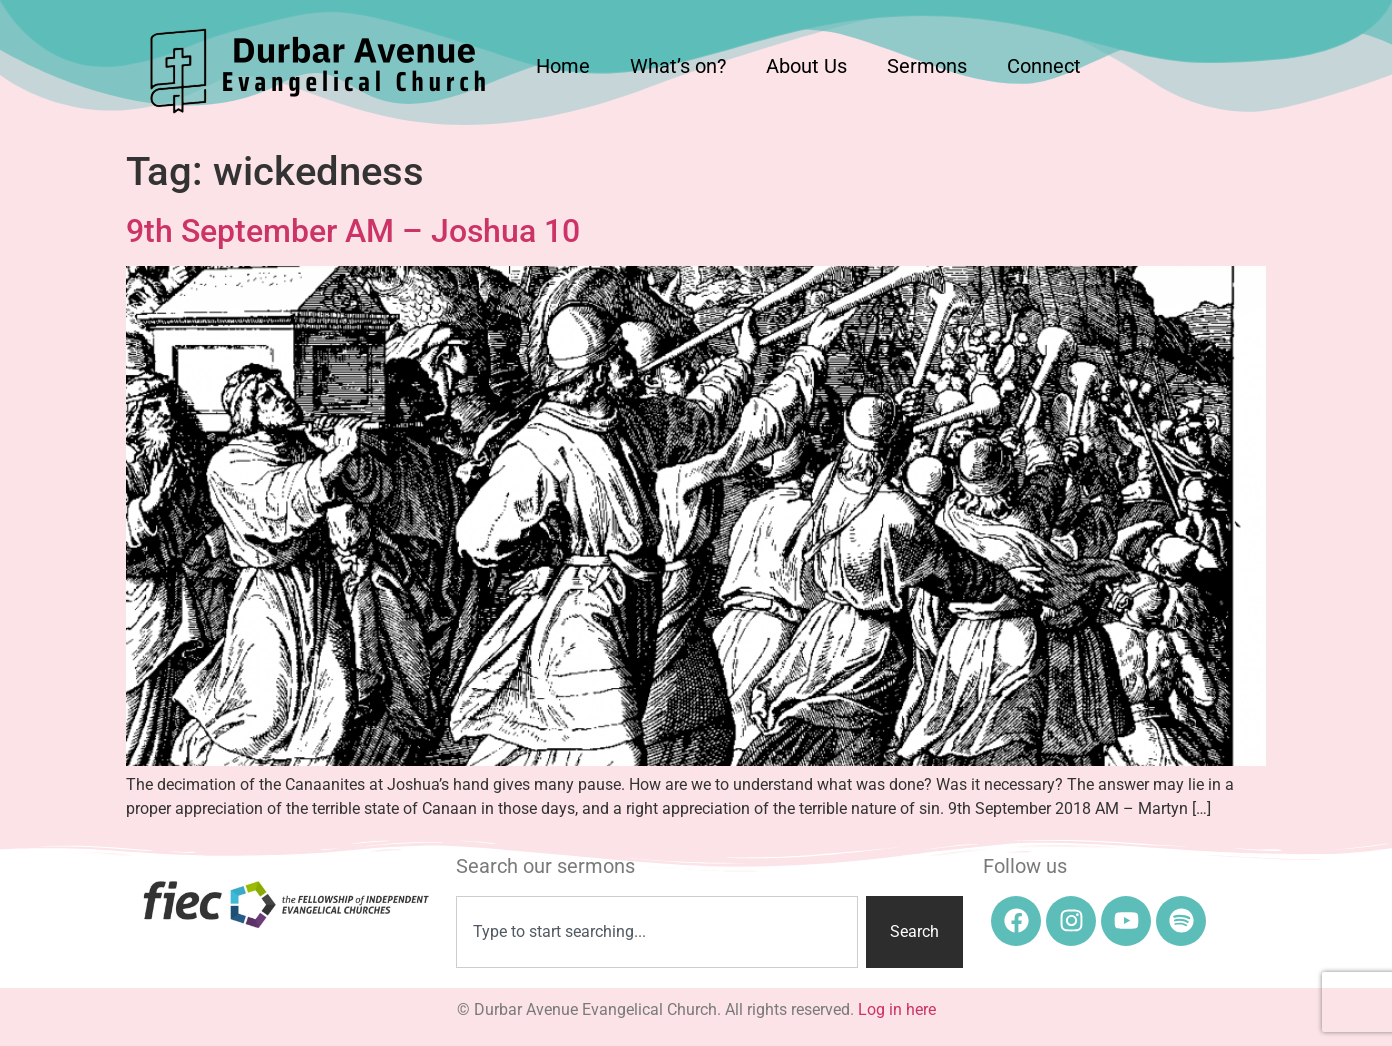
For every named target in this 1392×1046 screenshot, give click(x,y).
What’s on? (678, 66)
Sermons (927, 66)
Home (563, 66)
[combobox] (657, 932)
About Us (806, 66)
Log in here (897, 1009)
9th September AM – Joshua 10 (353, 231)
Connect (1044, 66)
